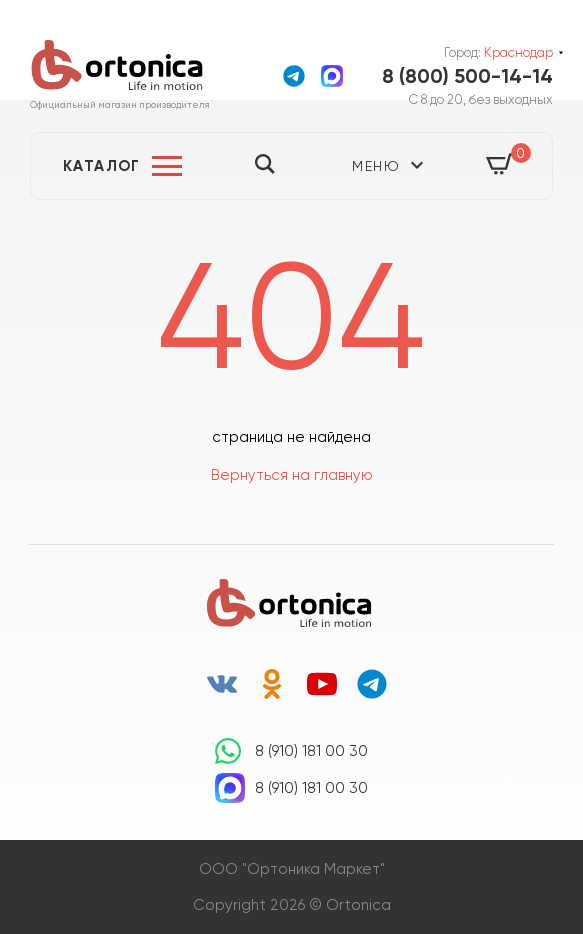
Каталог (102, 166)
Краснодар (518, 52)
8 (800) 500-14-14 (467, 76)
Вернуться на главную (292, 475)
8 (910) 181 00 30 (311, 751)
